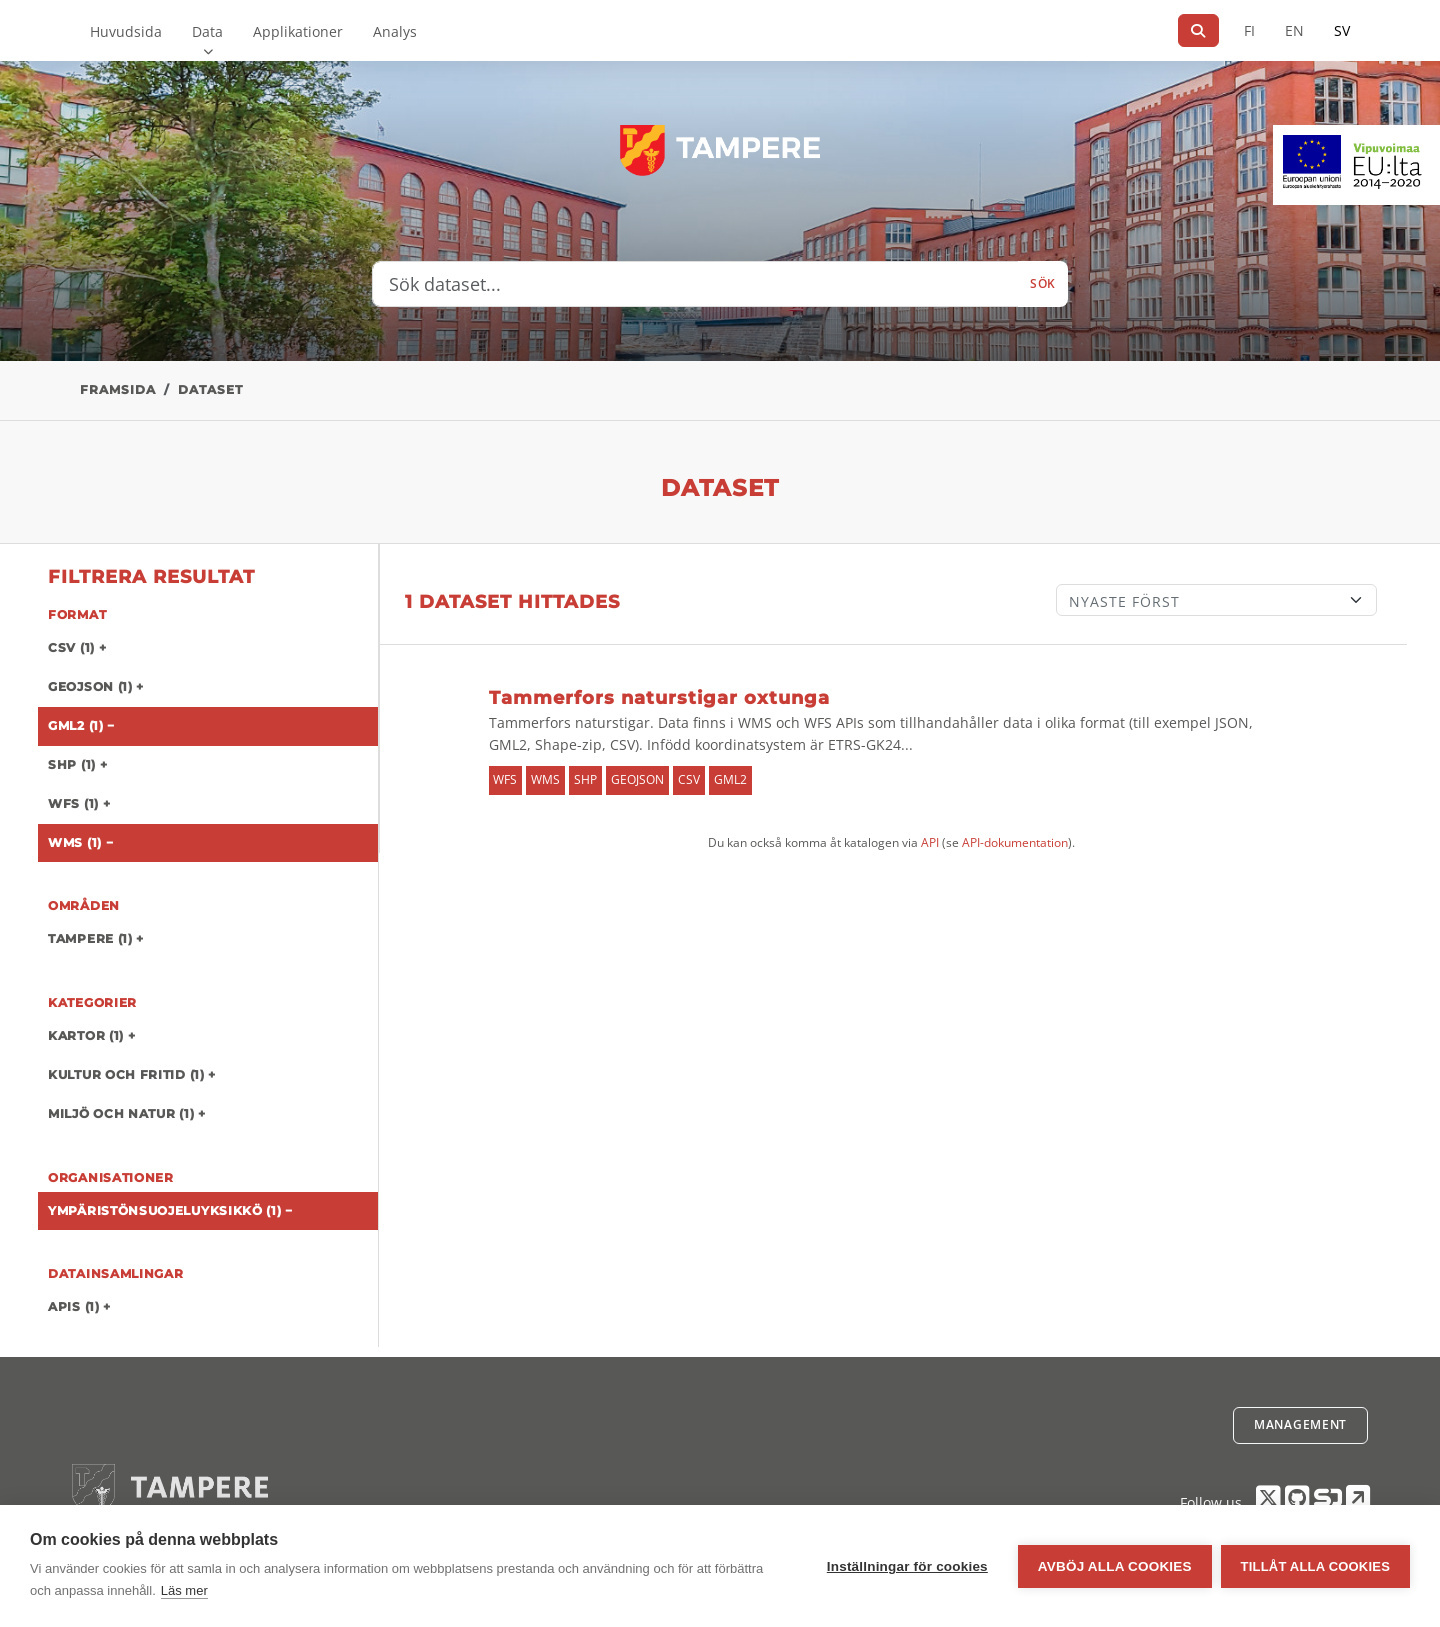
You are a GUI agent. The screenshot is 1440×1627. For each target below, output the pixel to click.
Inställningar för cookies (906, 1566)
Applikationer (298, 31)
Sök (1043, 283)
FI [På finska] (1249, 30)
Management (1300, 1424)
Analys (395, 31)
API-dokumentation (1015, 842)
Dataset (210, 389)
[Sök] (1198, 30)
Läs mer (184, 1590)
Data (207, 31)
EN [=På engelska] (1294, 30)
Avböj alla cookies (1114, 1566)
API (930, 842)
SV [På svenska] (1342, 30)
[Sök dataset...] (695, 284)
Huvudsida (126, 31)
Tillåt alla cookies (1315, 1566)
